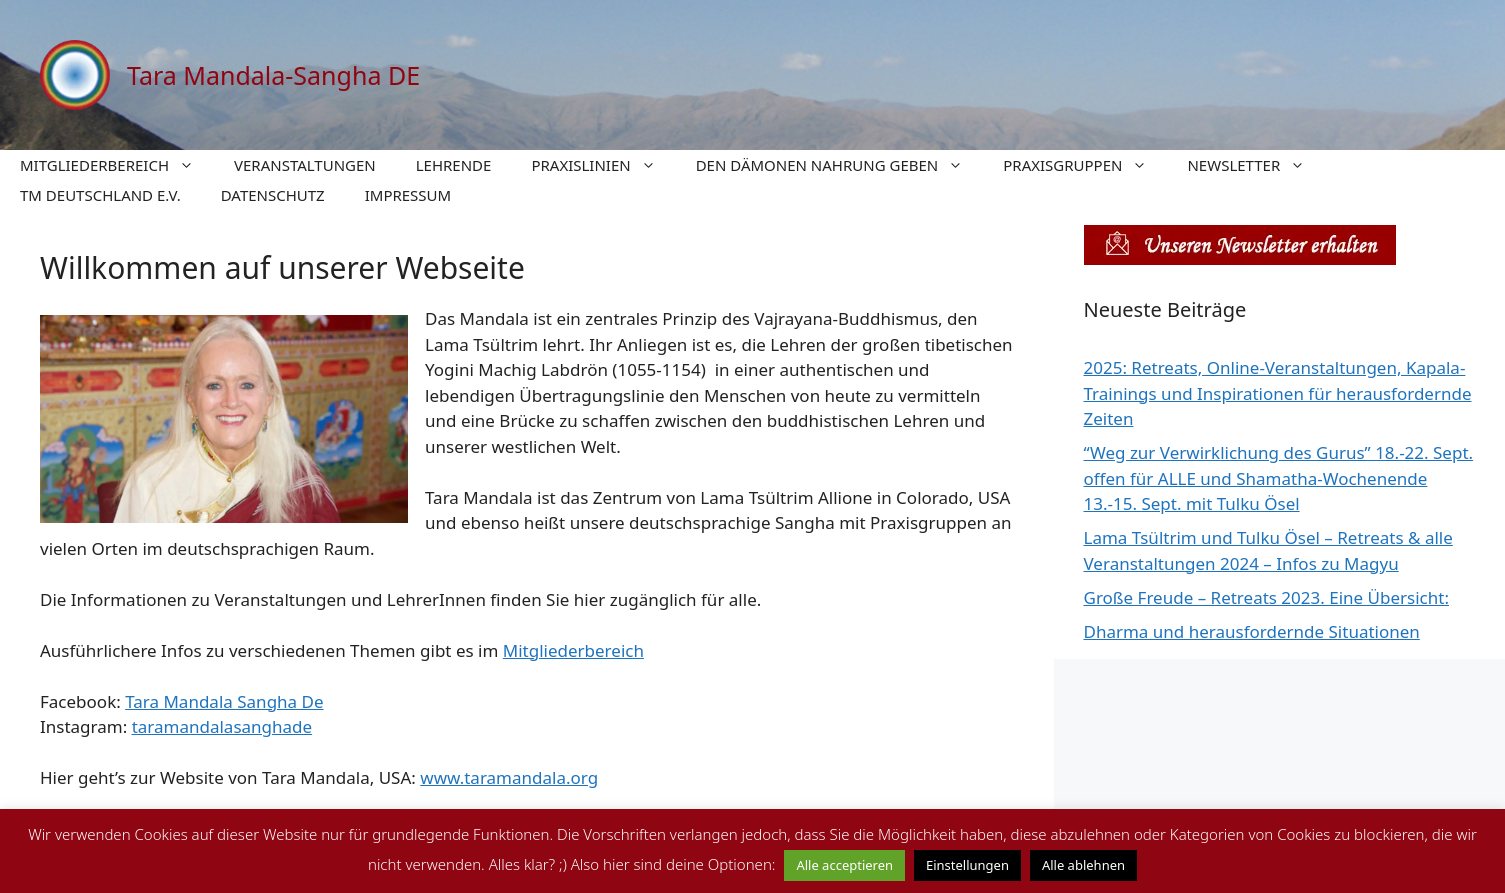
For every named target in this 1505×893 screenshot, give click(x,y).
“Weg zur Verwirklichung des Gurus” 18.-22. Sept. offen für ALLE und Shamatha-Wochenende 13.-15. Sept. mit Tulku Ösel (1279, 478)
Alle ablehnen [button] (1083, 865)
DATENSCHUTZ (273, 195)
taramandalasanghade (222, 726)
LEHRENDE (454, 165)
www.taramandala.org (509, 777)
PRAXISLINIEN (603, 165)
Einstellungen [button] (967, 865)
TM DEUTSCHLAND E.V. (100, 195)
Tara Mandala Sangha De (224, 701)
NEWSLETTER (1256, 165)
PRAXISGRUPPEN (1085, 165)
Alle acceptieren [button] (844, 865)
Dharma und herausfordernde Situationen (1252, 631)
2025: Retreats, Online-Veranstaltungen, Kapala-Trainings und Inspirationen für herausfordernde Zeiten (1278, 393)
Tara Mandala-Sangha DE (273, 75)
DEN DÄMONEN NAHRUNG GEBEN (840, 165)
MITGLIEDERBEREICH (117, 165)
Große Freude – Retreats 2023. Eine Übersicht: (1266, 597)
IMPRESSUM (408, 195)
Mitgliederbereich (573, 650)
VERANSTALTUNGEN (305, 165)
